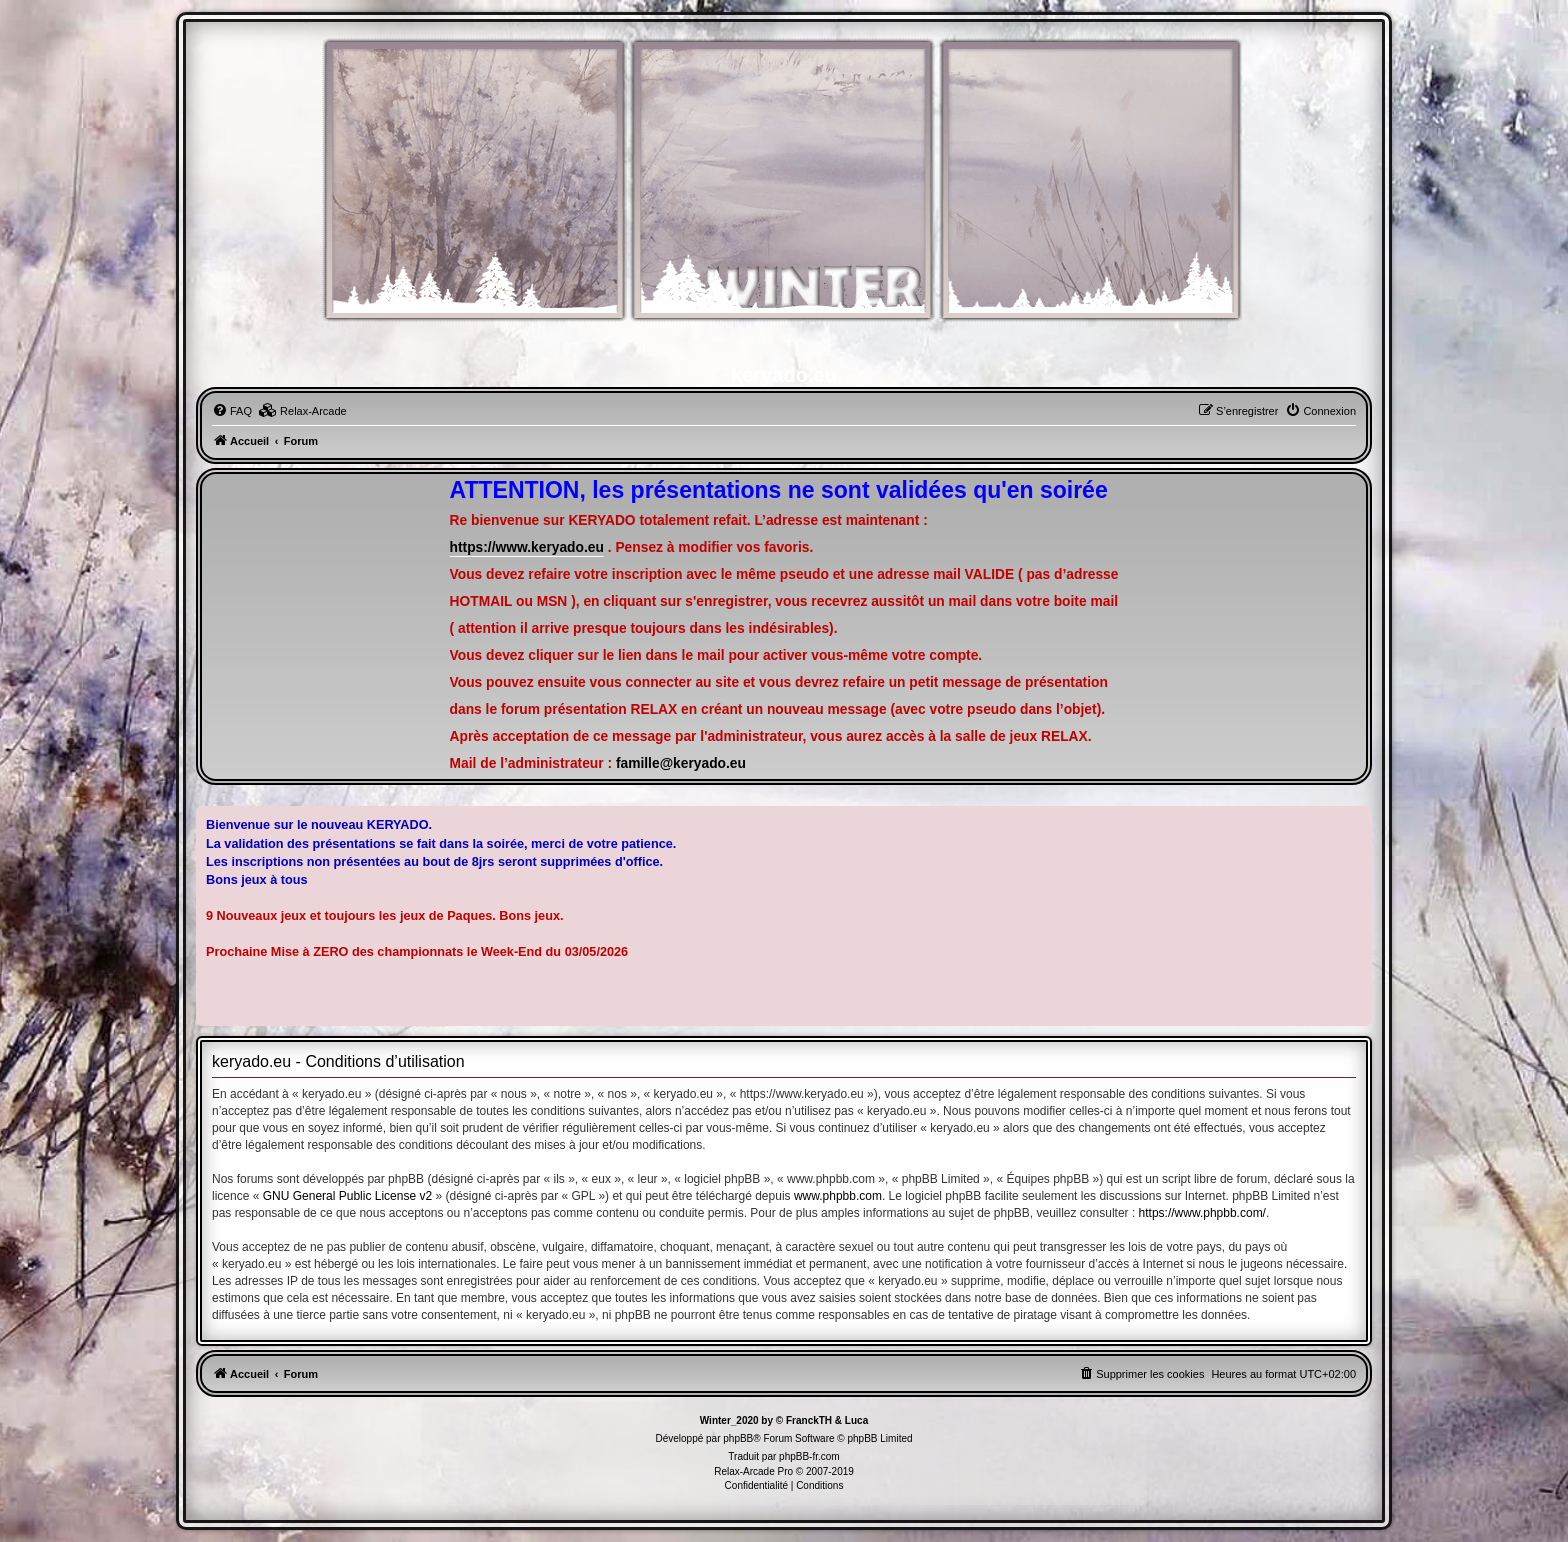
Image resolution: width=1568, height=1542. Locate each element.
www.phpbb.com (838, 1196)
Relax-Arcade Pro (753, 1471)
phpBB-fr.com (809, 1456)
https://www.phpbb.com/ (1202, 1213)
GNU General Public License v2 (347, 1196)
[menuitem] (232, 411)
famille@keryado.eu (681, 763)
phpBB (738, 1438)
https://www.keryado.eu (527, 547)
